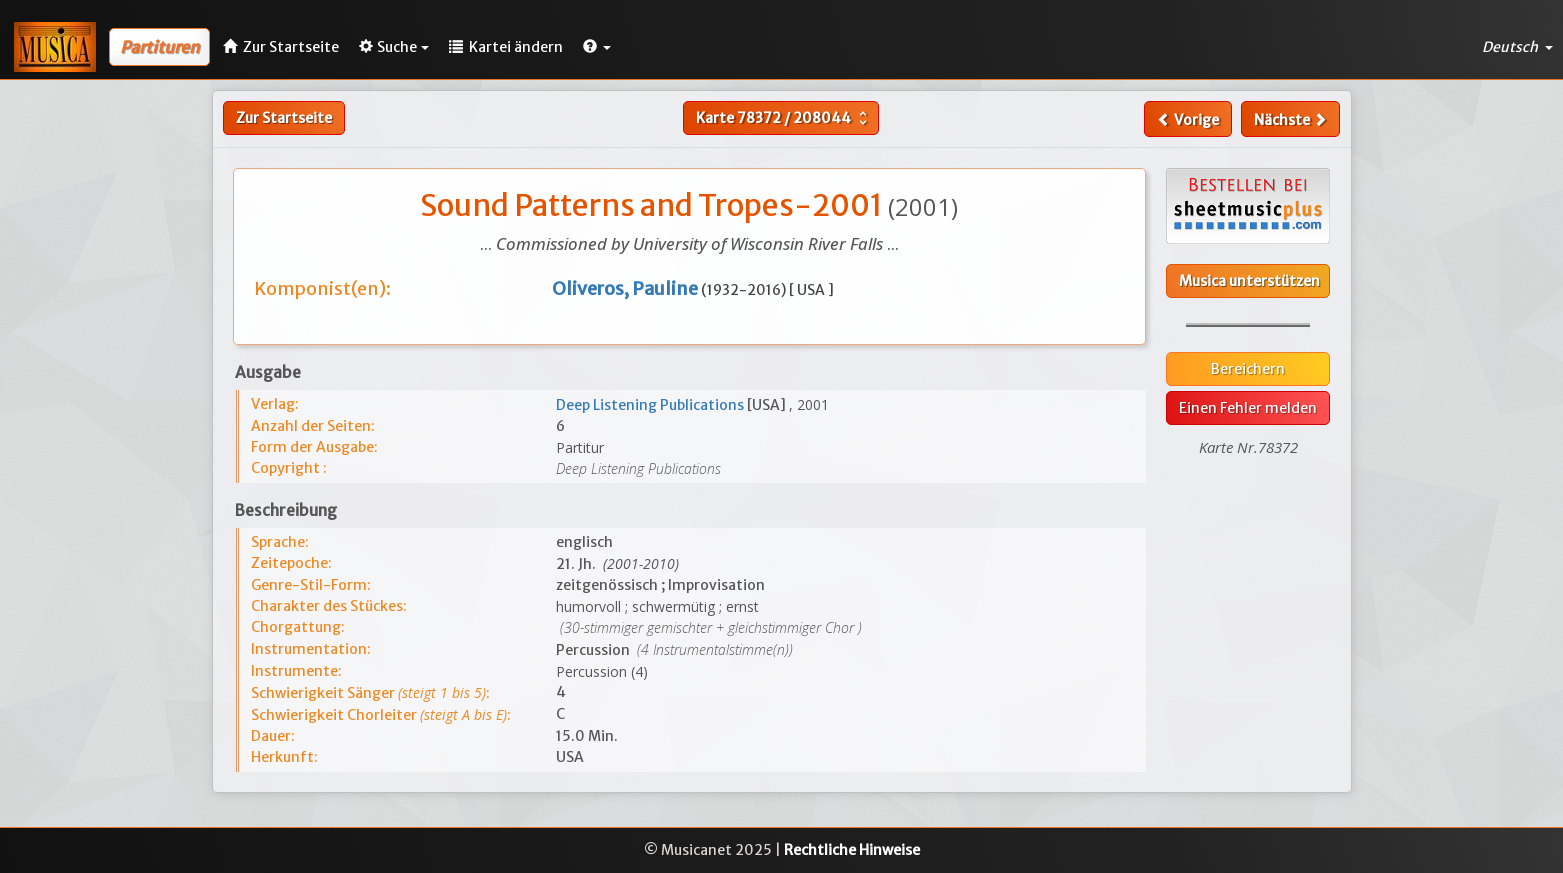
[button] (597, 47)
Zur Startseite (284, 118)
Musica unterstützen (1249, 281)
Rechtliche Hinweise (852, 850)
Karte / (784, 118)
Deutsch (1517, 47)
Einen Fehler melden (1248, 408)
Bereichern (1248, 369)
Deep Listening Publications (651, 405)
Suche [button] (394, 47)
